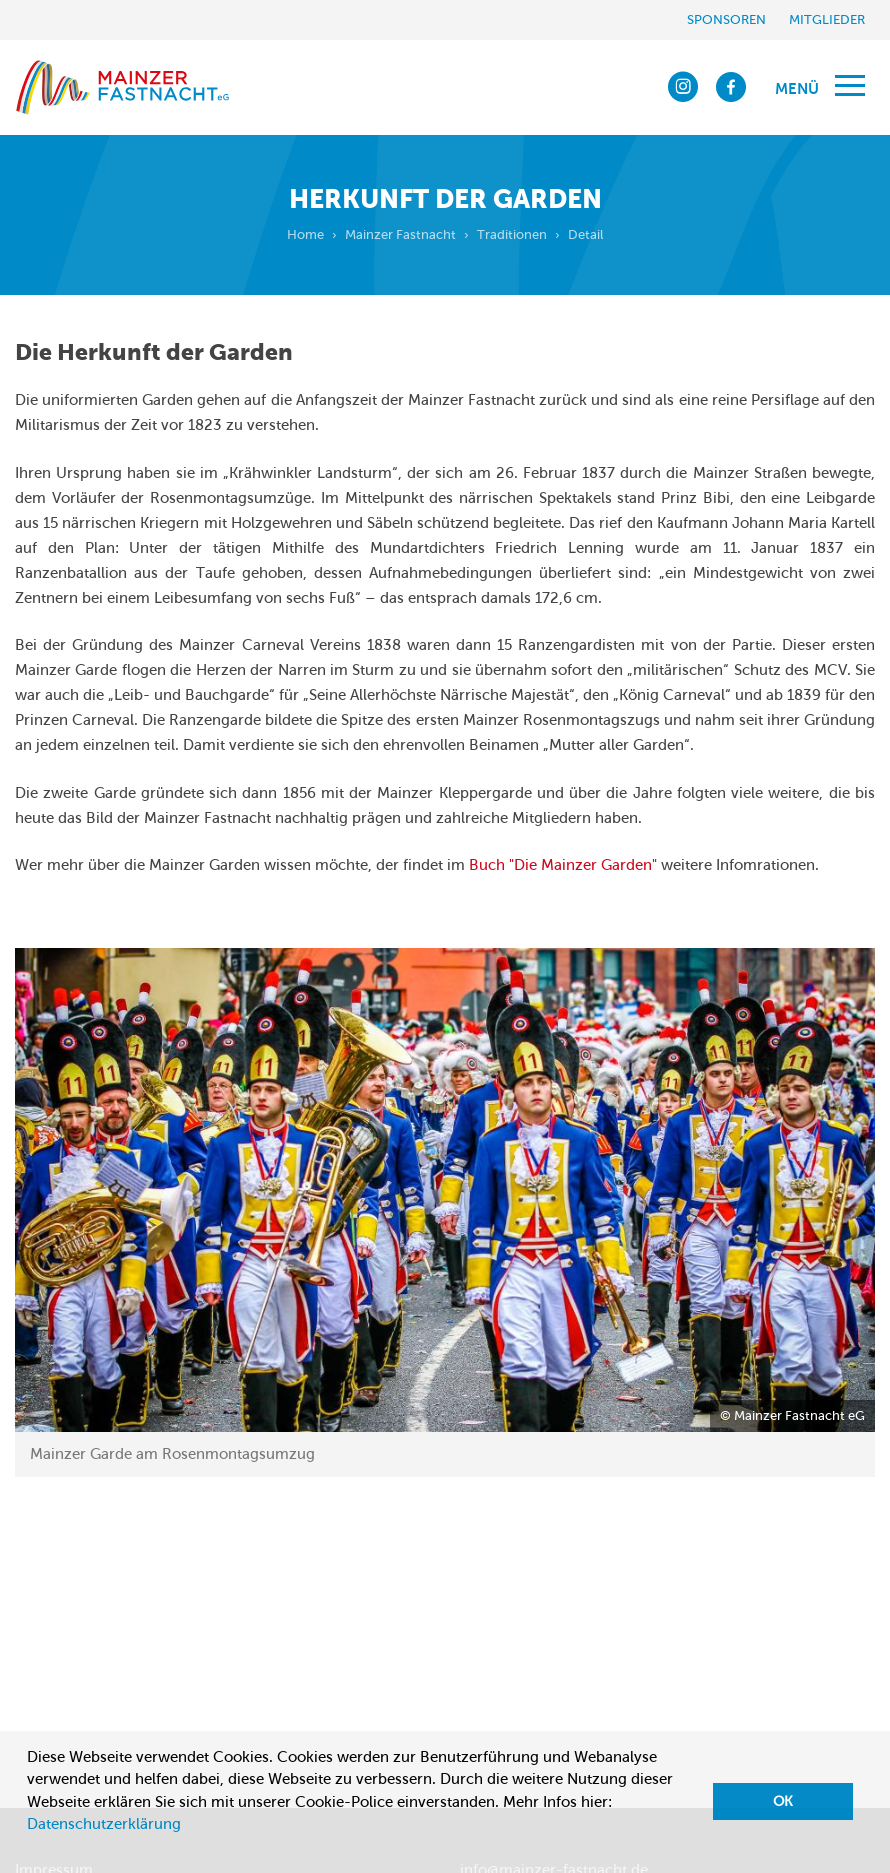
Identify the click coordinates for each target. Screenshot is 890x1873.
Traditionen (512, 234)
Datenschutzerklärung (104, 1824)
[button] (30, 1849)
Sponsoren (726, 19)
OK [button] (783, 1801)
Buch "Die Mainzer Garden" (563, 865)
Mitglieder (827, 19)
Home (305, 234)
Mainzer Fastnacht (400, 234)
